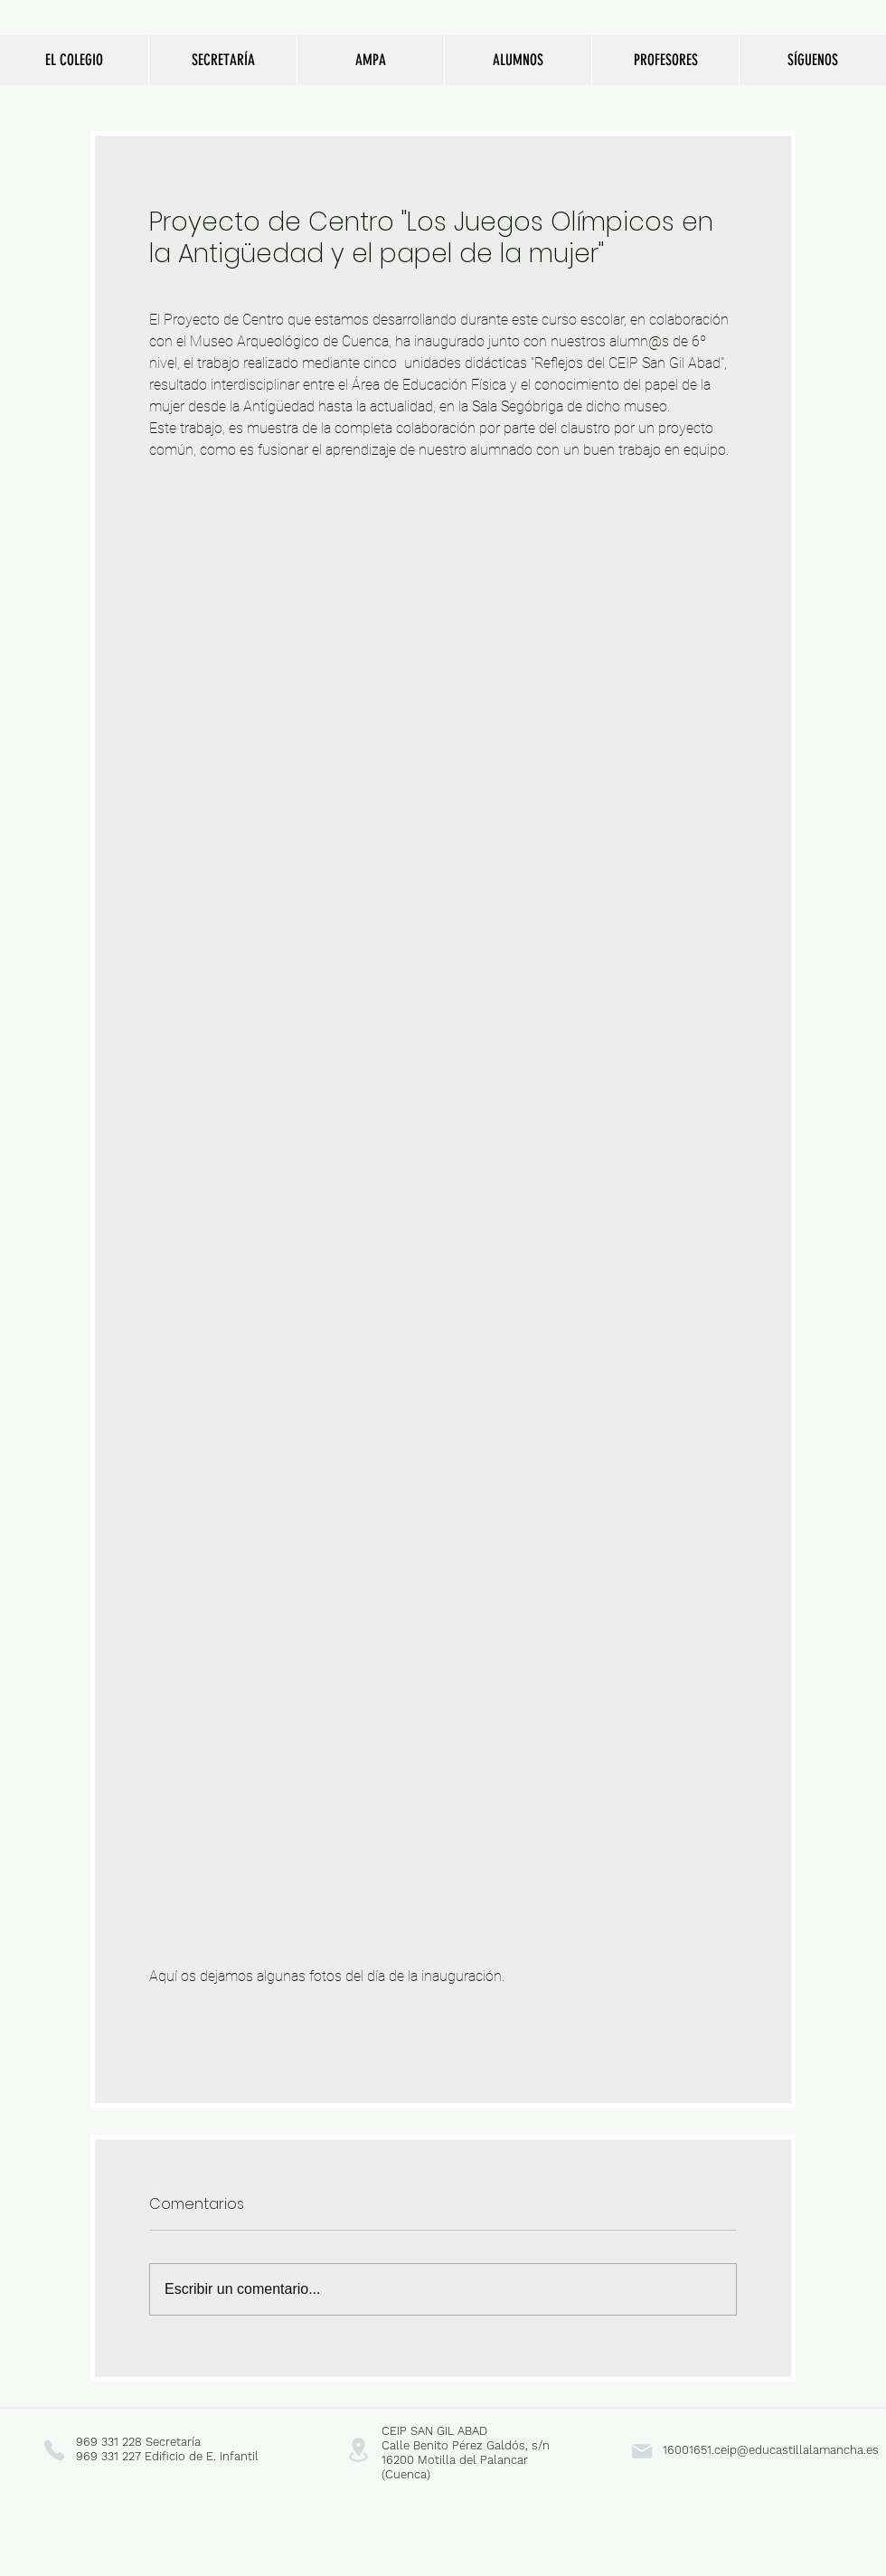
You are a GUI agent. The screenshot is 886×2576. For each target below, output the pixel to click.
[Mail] (641, 2451)
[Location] (358, 2450)
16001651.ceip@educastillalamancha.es (771, 2450)
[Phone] (54, 2450)
